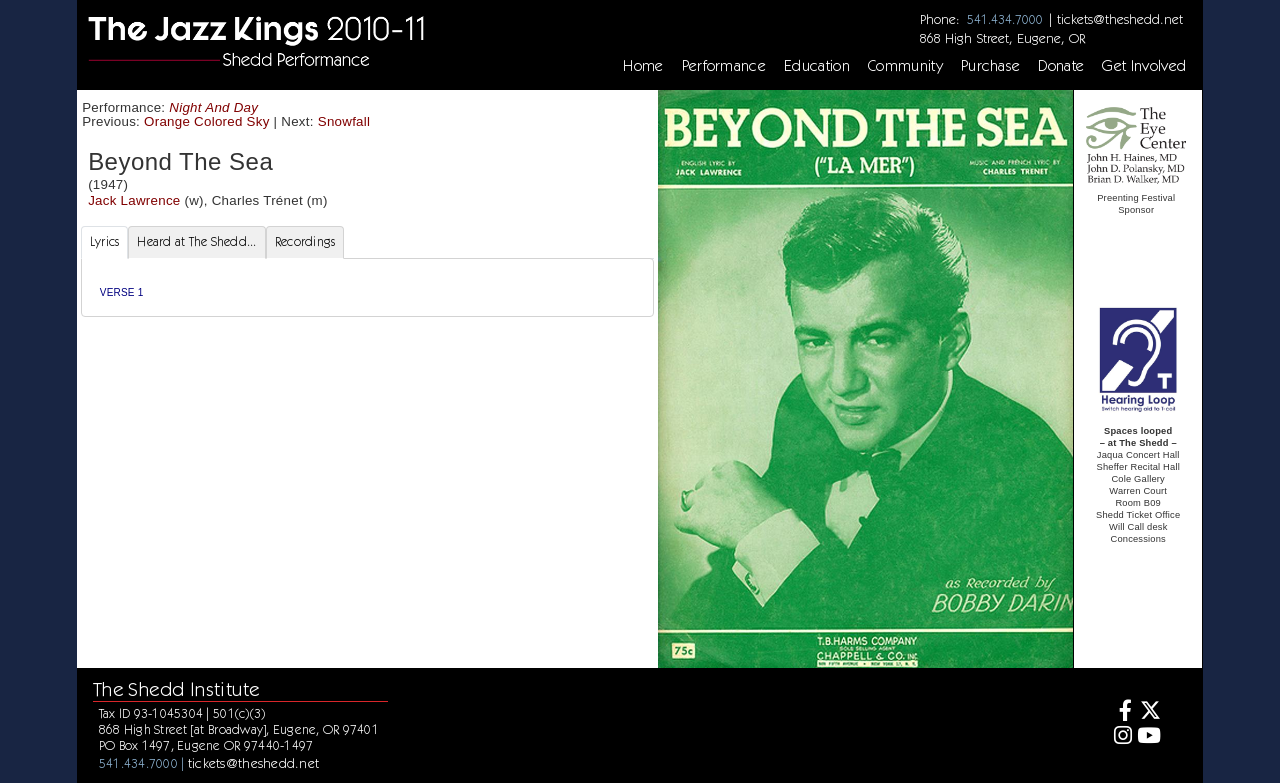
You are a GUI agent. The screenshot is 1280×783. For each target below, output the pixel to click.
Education (817, 66)
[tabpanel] (367, 287)
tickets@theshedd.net (1120, 19)
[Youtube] (1149, 737)
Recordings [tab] (305, 241)
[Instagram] (1119, 737)
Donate (1061, 66)
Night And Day (213, 107)
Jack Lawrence (134, 200)
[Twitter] (1149, 712)
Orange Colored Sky (207, 121)
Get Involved (1144, 66)
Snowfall (344, 121)
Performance (724, 66)
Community (905, 66)
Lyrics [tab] (105, 241)
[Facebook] (1119, 712)
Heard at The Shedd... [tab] (196, 241)
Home (643, 66)
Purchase (991, 66)
